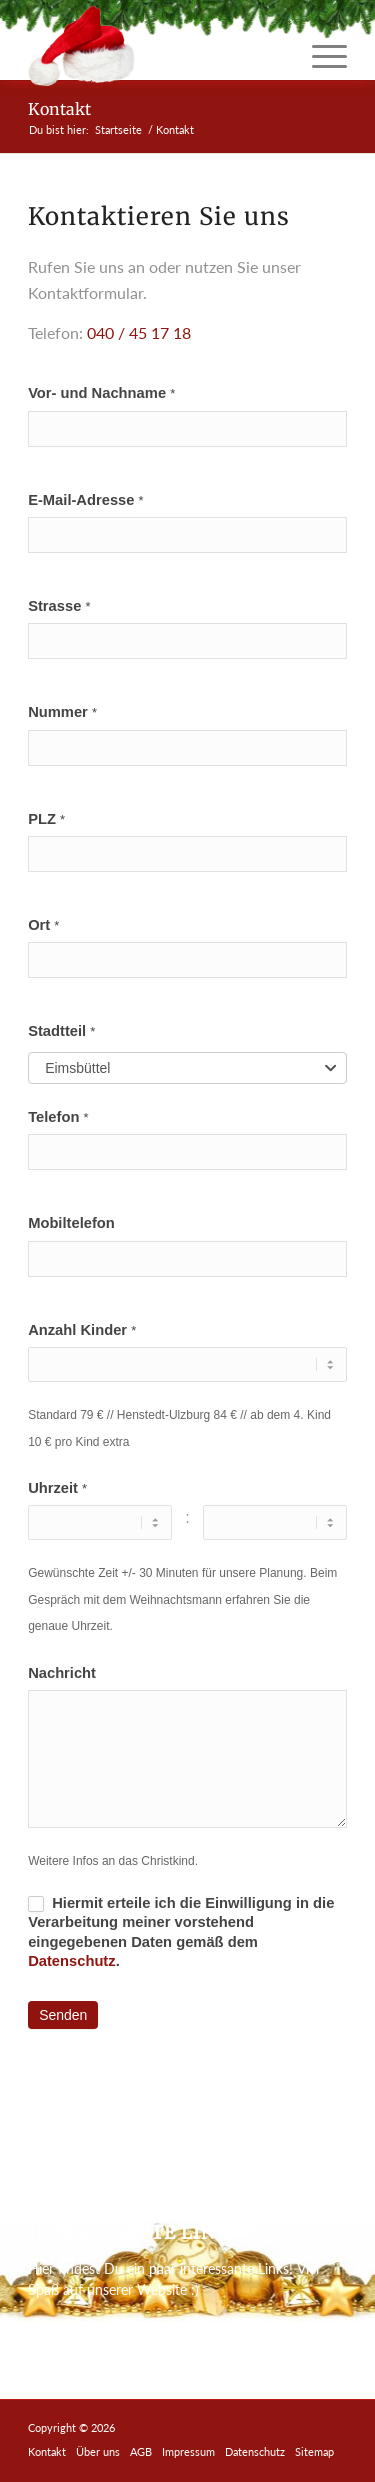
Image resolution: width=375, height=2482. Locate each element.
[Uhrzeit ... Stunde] (99, 1522)
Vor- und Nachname (101, 393)
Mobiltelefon (71, 1223)
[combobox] (187, 1068)
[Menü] (319, 56)
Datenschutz (72, 1961)
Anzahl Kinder (82, 1330)
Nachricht (62, 1673)
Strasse (59, 606)
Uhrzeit (57, 1488)
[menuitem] (319, 56)
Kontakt (59, 109)
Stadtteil (61, 1031)
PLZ (46, 819)
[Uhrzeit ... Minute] (274, 1522)
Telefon (58, 1117)
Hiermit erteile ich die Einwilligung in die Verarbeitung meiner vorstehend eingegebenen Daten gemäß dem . (181, 1931)
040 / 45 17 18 (139, 332)
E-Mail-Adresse (86, 500)
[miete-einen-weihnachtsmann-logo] (155, 46)
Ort (43, 925)
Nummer (62, 712)
